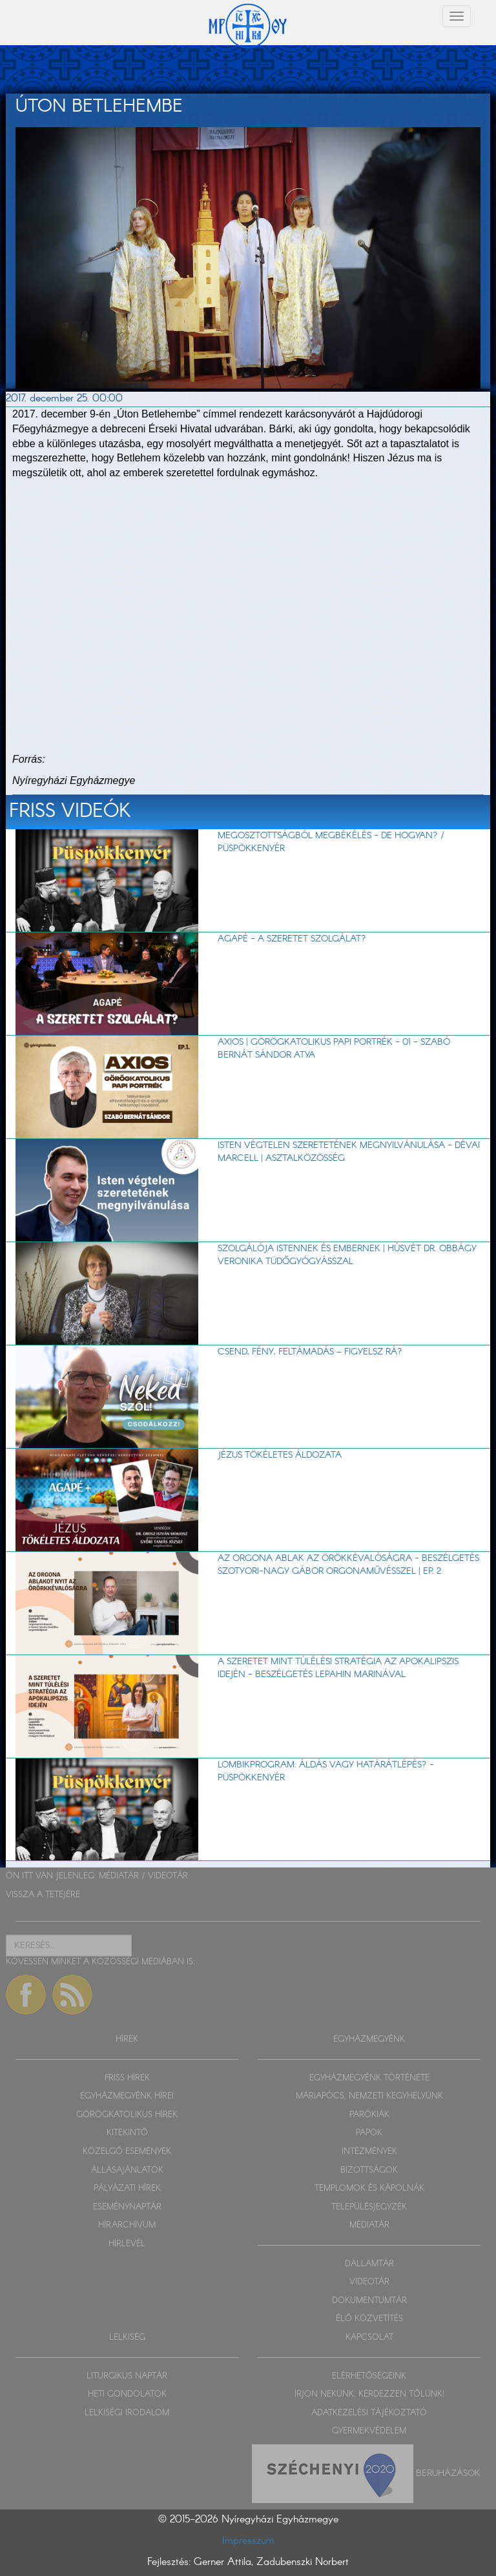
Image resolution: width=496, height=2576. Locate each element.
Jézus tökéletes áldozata (280, 1455)
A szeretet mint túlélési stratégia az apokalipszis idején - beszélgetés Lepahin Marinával (338, 1668)
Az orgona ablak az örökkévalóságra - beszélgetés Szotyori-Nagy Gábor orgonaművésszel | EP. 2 (348, 1565)
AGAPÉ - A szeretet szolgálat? (292, 938)
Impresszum (248, 2540)
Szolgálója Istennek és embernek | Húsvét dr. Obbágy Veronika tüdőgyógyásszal (347, 1255)
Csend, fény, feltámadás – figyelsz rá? (310, 1351)
